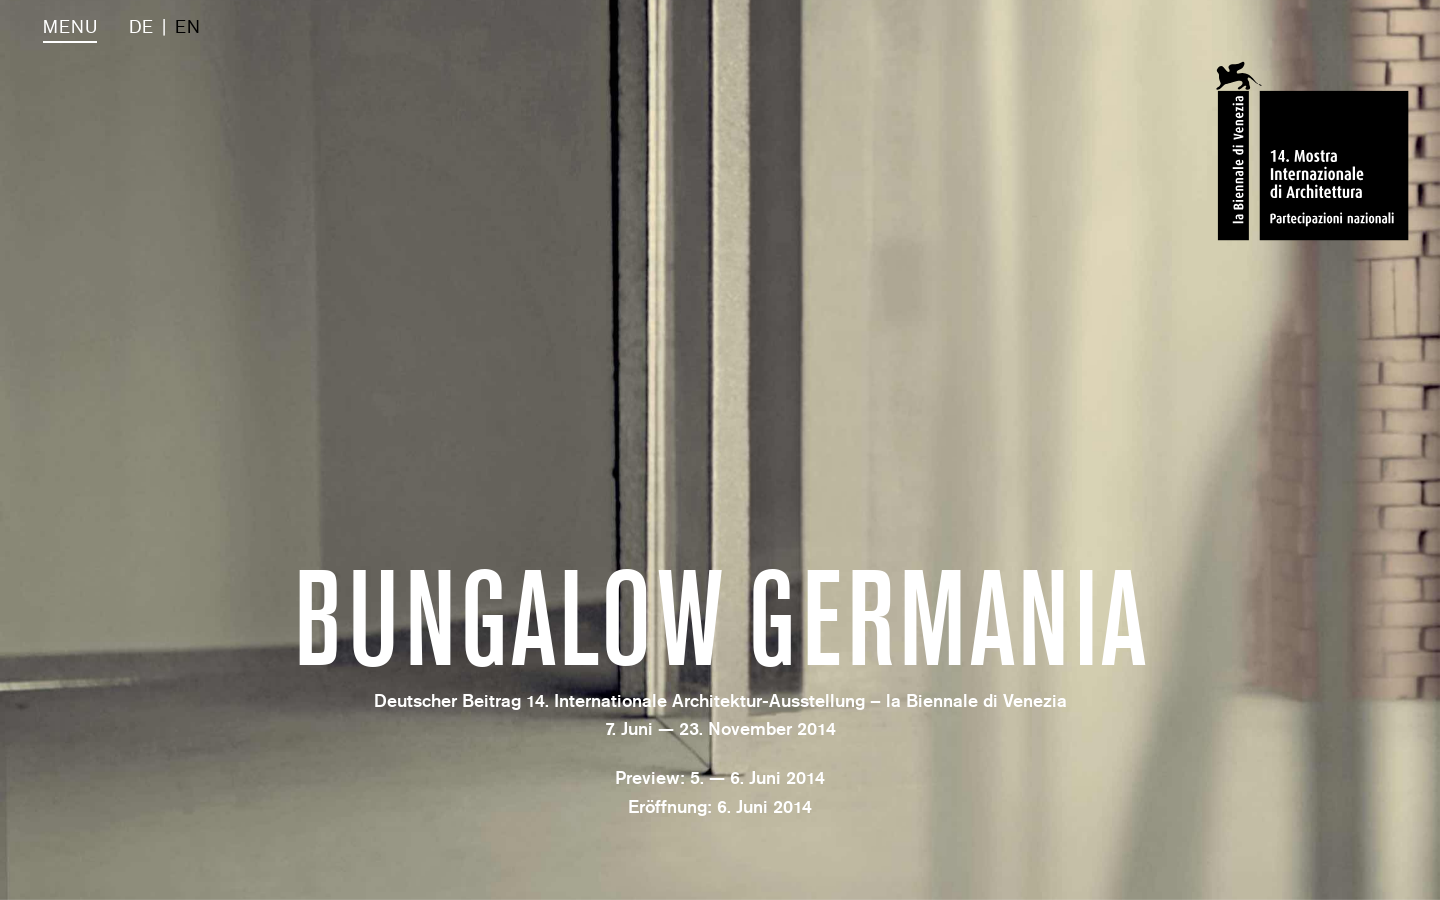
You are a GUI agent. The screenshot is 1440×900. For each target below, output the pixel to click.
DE (141, 27)
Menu (70, 27)
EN (187, 27)
